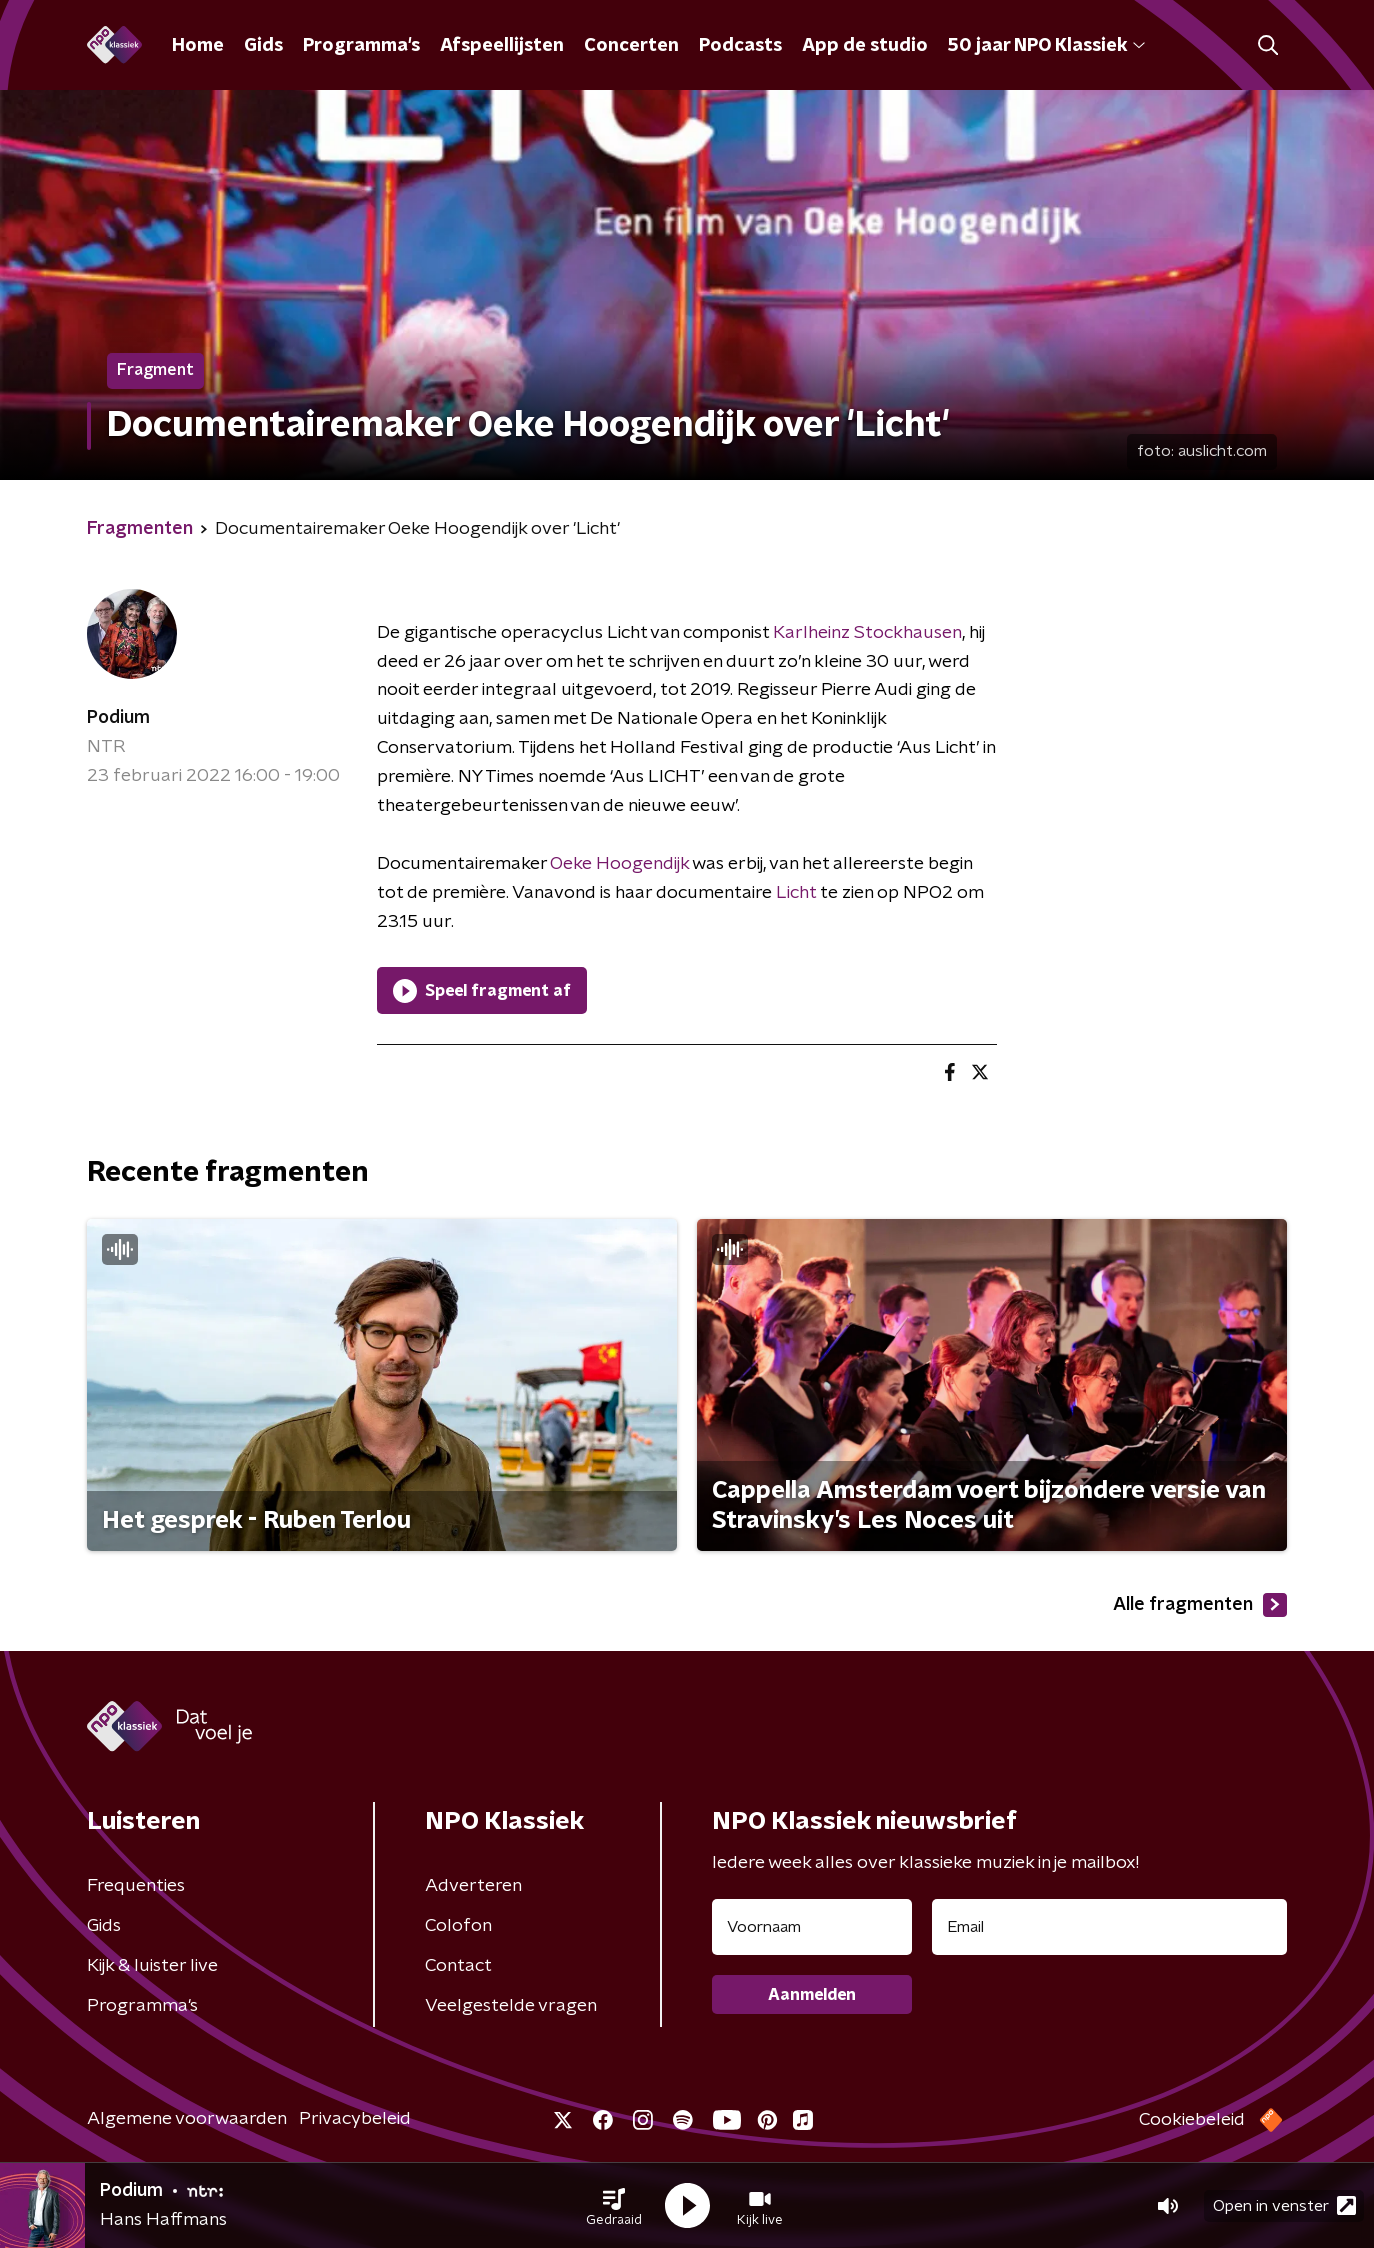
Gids (263, 46)
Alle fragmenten (1200, 1605)
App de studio (865, 46)
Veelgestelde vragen (511, 2006)
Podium (118, 718)
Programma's (361, 46)
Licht (796, 893)
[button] (614, 2206)
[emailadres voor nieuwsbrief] (1109, 1927)
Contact (458, 1966)
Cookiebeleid (1192, 2120)
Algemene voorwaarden (187, 2119)
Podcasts (740, 46)
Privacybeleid (355, 2119)
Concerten (631, 46)
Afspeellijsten (502, 46)
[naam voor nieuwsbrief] (812, 1927)
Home (198, 46)
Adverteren (473, 1886)
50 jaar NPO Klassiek (1046, 46)
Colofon (458, 1926)
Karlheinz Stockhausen (867, 633)
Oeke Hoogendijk (619, 864)
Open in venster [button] (1284, 2205)
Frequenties (136, 1886)
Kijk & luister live (152, 1966)
